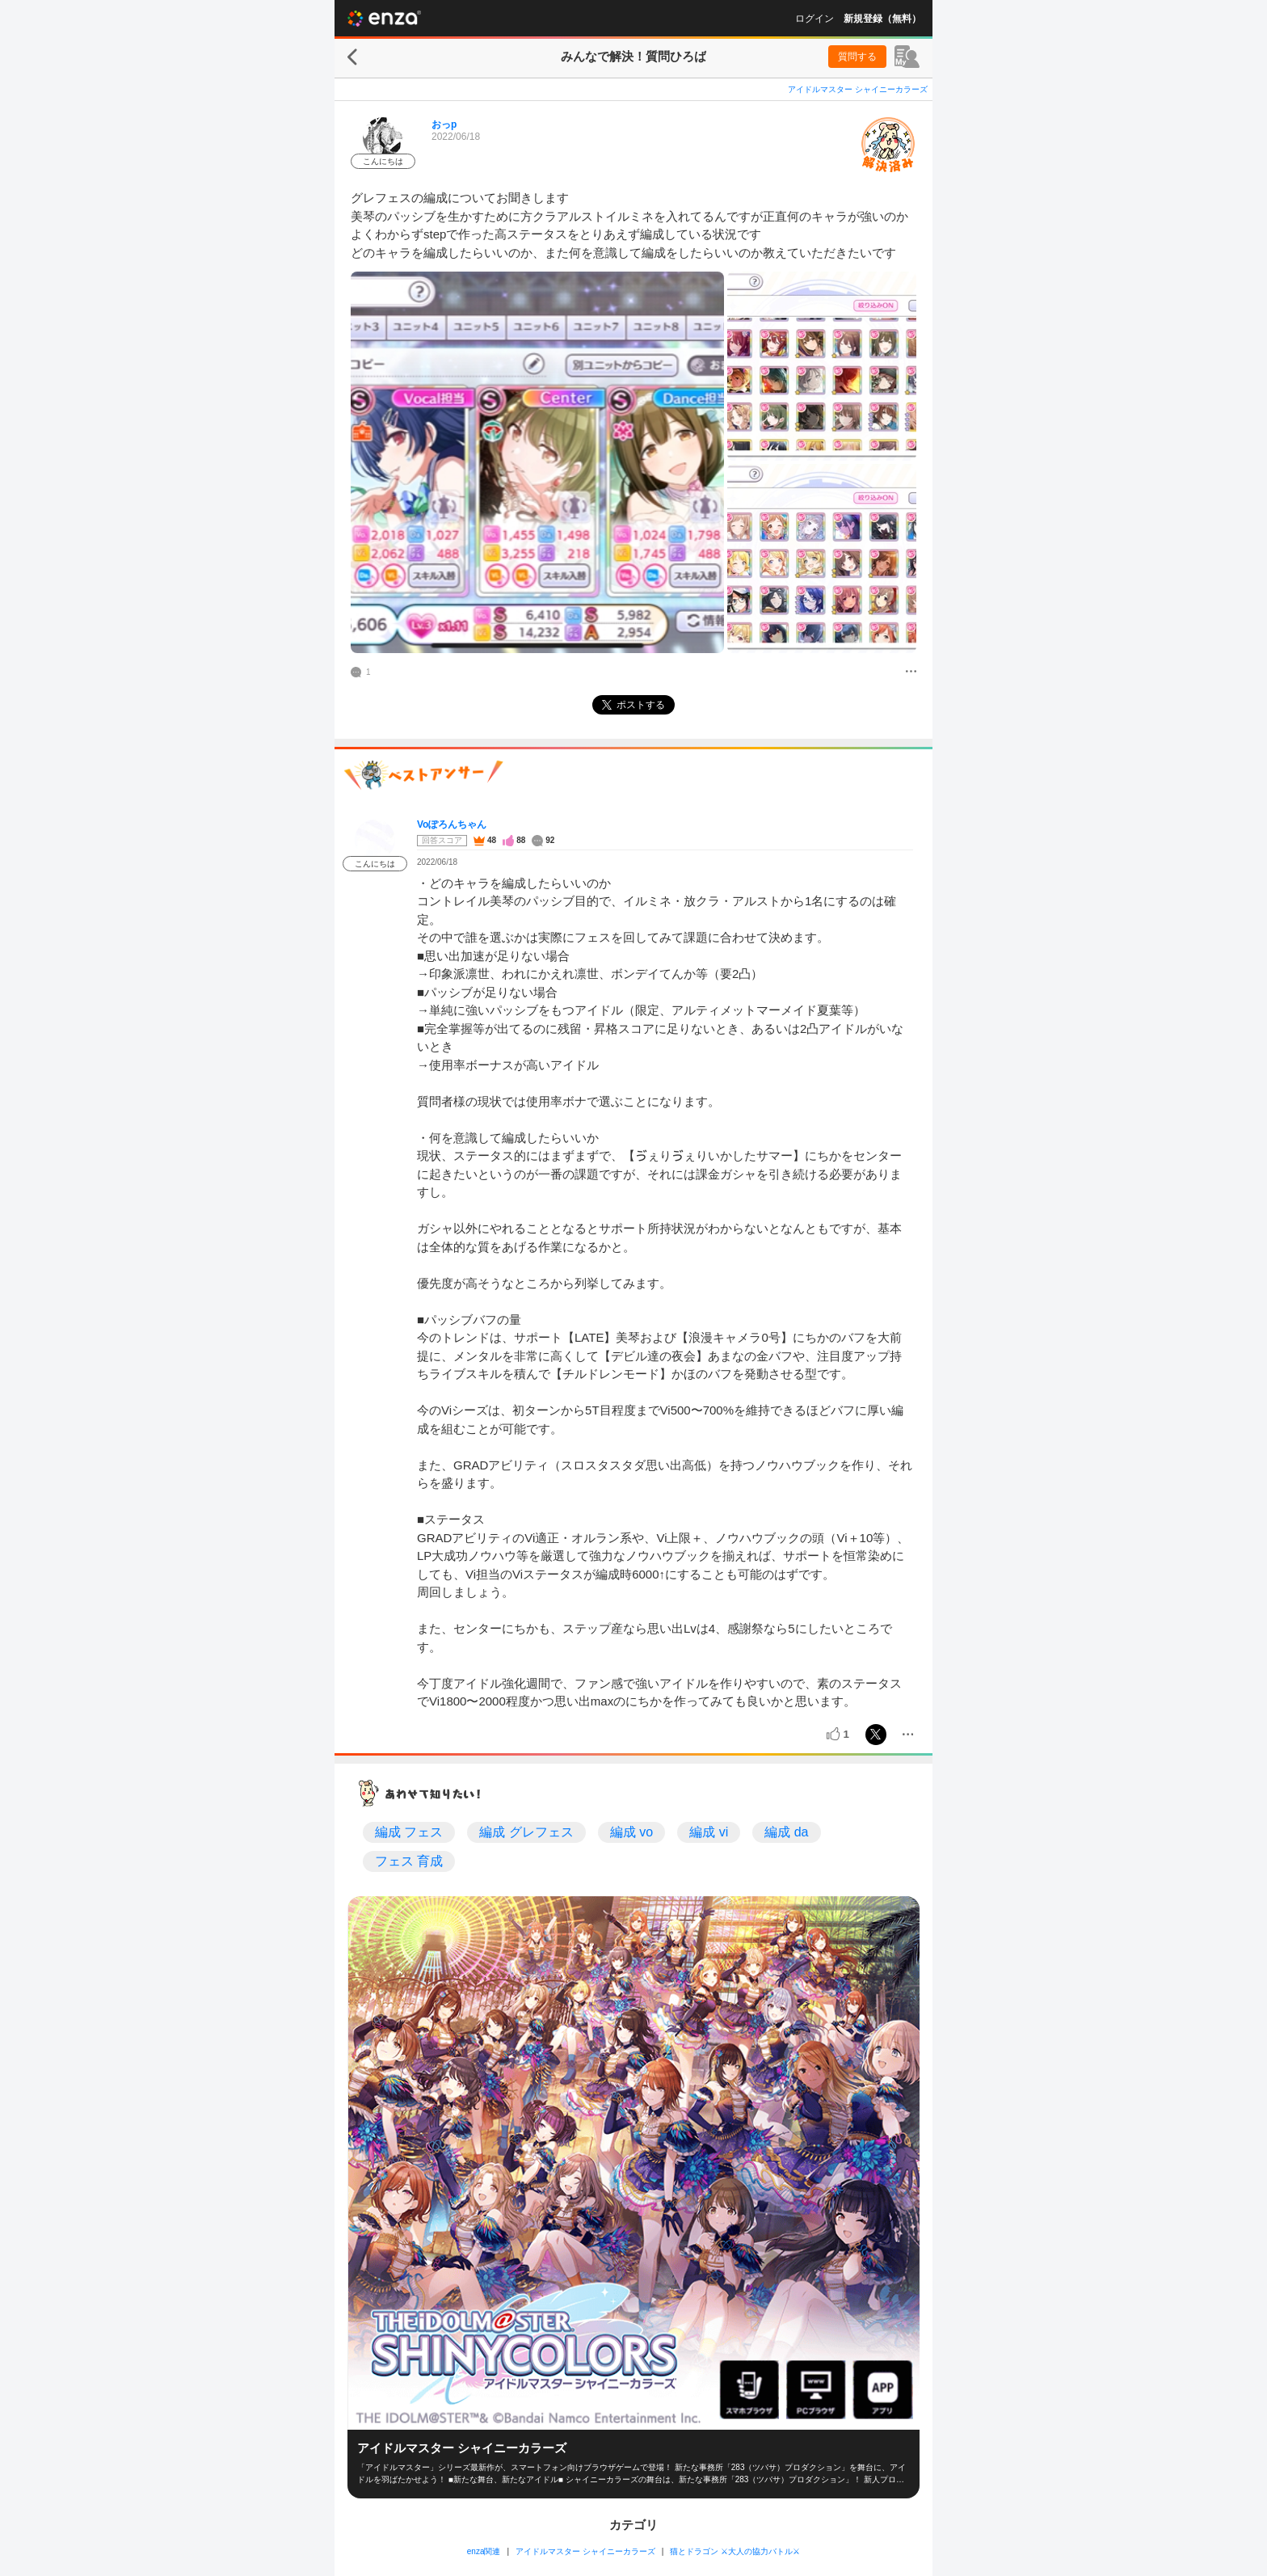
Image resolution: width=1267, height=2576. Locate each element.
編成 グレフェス (526, 1832)
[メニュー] (911, 672)
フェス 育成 (409, 1861)
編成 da (786, 1832)
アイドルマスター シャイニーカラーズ (858, 89)
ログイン (814, 18)
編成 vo (631, 1832)
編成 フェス (409, 1832)
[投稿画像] (537, 462)
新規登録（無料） (882, 18)
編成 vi (708, 1832)
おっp (444, 124)
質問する (857, 56)
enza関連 (484, 2551)
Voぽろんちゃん (451, 824)
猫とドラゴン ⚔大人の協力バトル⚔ (735, 2551)
